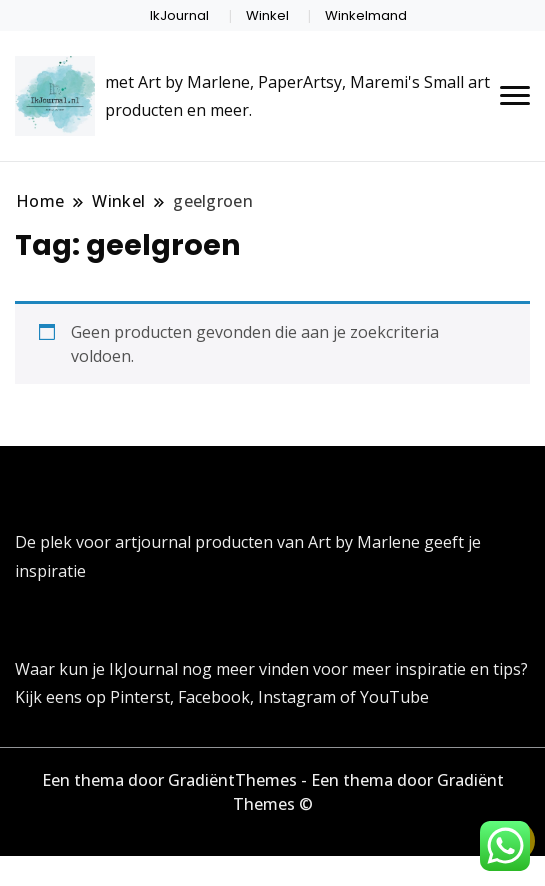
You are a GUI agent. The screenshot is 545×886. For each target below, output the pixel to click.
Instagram (299, 697)
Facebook (214, 697)
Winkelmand (366, 15)
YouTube (394, 697)
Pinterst (140, 697)
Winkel (267, 15)
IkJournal (179, 15)
